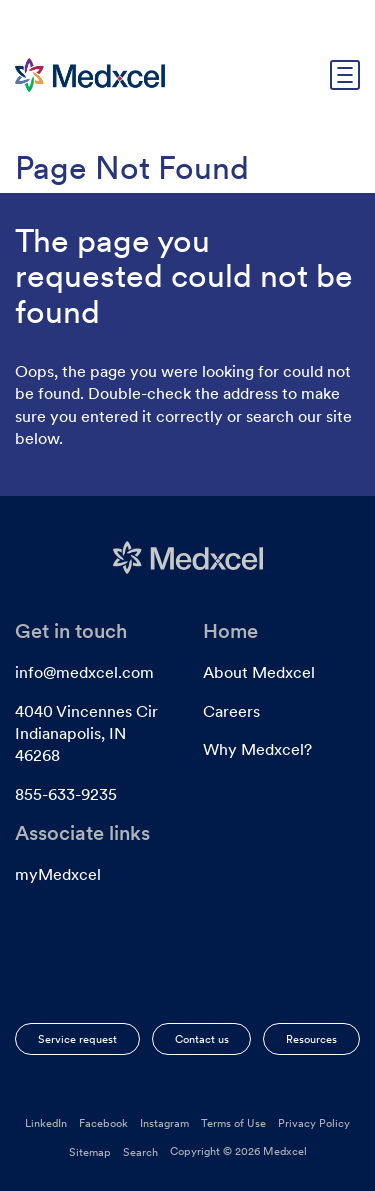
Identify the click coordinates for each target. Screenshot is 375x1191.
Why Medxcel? (257, 749)
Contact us (202, 1039)
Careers (231, 711)
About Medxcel (259, 672)
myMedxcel (58, 874)
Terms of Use (233, 1123)
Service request (77, 1039)
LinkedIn (46, 1123)
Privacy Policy (314, 1123)
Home (230, 631)
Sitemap (90, 1152)
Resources (311, 1039)
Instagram (164, 1123)
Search (140, 1152)
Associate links (82, 833)
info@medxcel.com (84, 672)
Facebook (103, 1123)
